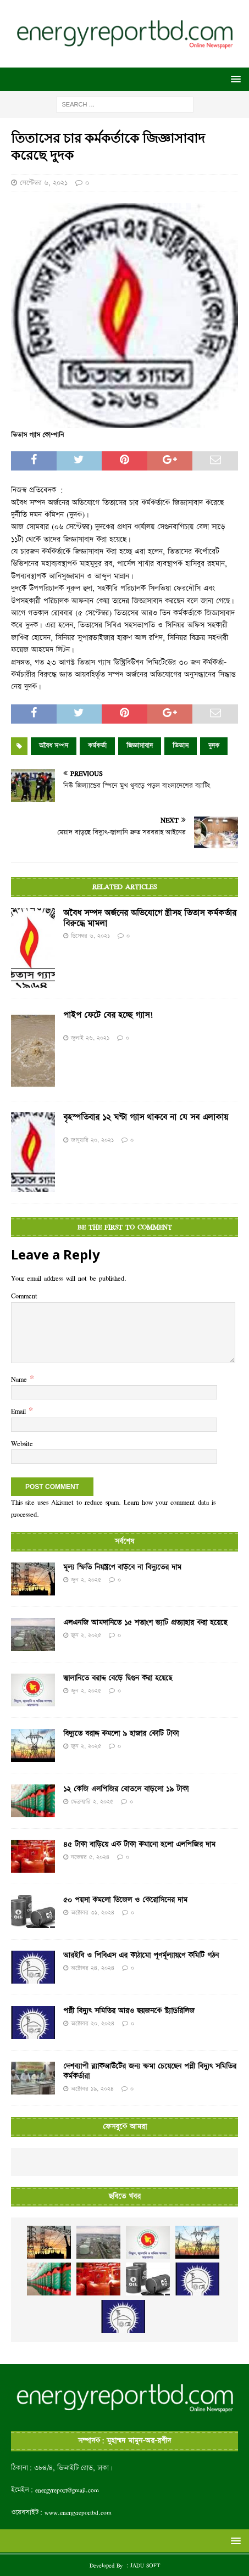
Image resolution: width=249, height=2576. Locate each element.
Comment (24, 1295)
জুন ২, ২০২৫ (86, 1580)
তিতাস (181, 746)
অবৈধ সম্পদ (53, 746)
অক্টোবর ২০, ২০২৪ (92, 2023)
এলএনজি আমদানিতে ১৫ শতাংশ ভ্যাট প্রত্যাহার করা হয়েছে (145, 1622)
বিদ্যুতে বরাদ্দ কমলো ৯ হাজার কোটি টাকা (121, 1733)
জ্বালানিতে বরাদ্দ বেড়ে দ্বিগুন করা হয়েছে (117, 1678)
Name (20, 1379)
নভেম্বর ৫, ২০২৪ (90, 1857)
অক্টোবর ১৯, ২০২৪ (92, 2089)
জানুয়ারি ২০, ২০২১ (92, 1140)
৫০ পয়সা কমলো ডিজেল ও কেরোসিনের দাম (125, 1900)
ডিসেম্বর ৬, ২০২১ (90, 936)
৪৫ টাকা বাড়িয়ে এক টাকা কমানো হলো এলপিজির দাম (139, 1844)
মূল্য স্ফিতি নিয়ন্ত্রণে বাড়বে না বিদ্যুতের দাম (122, 1567)
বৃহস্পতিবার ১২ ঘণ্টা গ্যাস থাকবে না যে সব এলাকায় (145, 1118)
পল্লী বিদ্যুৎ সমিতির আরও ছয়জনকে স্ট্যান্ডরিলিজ (129, 2011)
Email (20, 1410)
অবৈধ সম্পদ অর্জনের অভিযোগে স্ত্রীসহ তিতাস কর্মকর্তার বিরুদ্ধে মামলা (149, 918)
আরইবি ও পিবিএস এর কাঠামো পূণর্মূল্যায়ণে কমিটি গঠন (141, 1955)
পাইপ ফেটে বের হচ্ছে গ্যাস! (107, 1016)
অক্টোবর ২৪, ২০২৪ (92, 1968)
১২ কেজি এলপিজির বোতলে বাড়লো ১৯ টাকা (126, 1789)
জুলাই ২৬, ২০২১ (90, 1038)
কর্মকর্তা (97, 746)
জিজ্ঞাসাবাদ (139, 746)
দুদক (213, 746)
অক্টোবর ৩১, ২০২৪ (92, 1912)
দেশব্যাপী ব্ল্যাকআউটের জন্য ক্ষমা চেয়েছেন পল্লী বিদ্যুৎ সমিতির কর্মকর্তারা (149, 2071)
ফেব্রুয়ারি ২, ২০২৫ (92, 1801)
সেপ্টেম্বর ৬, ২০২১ (44, 183)
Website (22, 1443)
